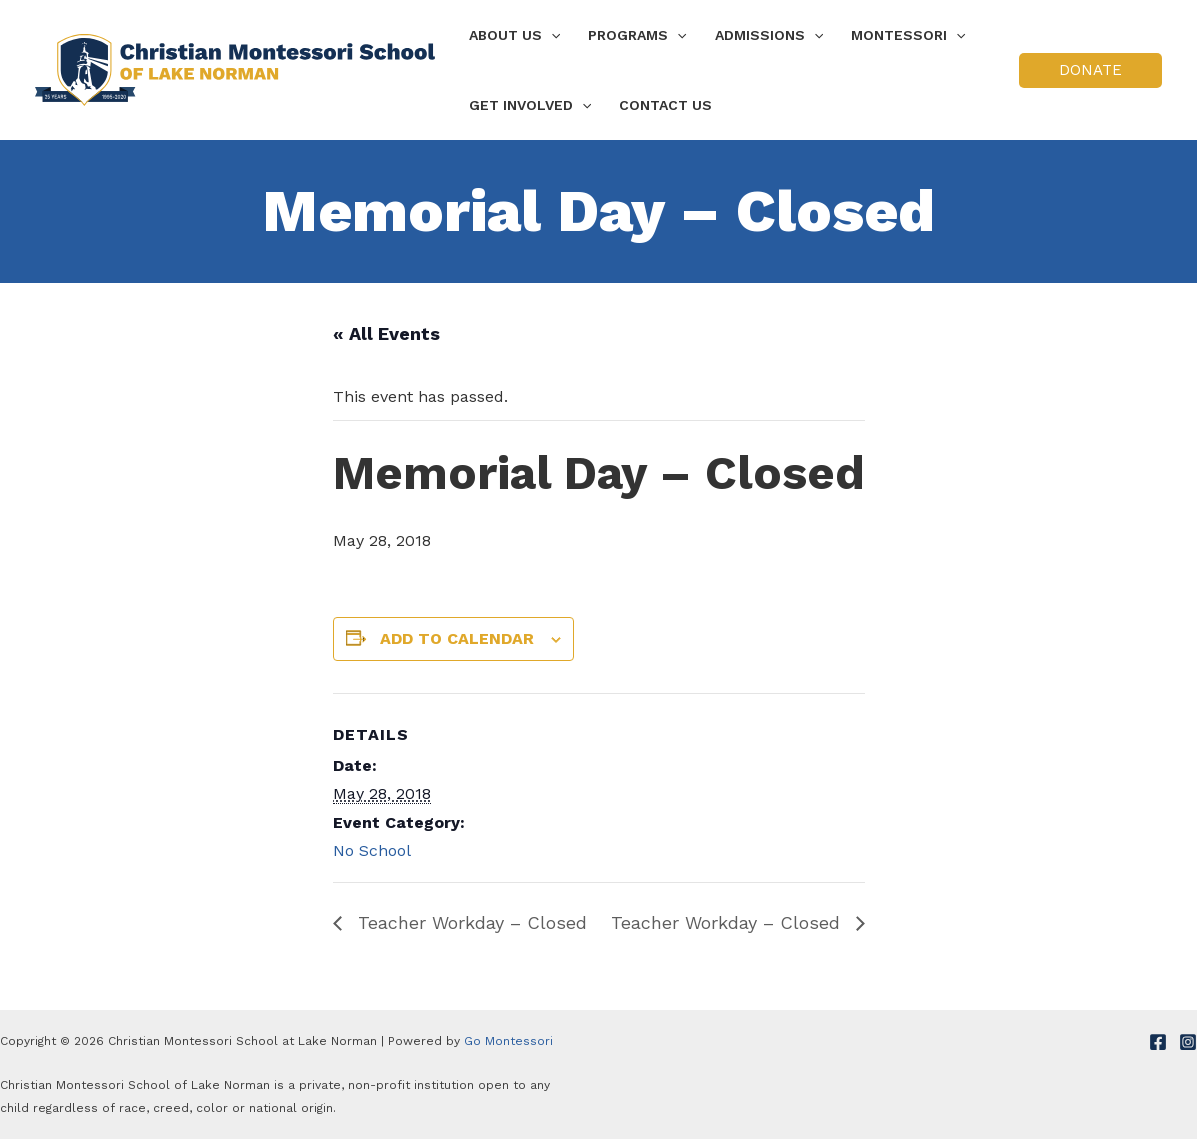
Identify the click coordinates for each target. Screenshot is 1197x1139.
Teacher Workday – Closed (469, 922)
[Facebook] (1158, 1042)
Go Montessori (508, 1041)
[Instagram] (1188, 1042)
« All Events (386, 333)
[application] (551, 35)
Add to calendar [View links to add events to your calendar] (457, 638)
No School (372, 850)
